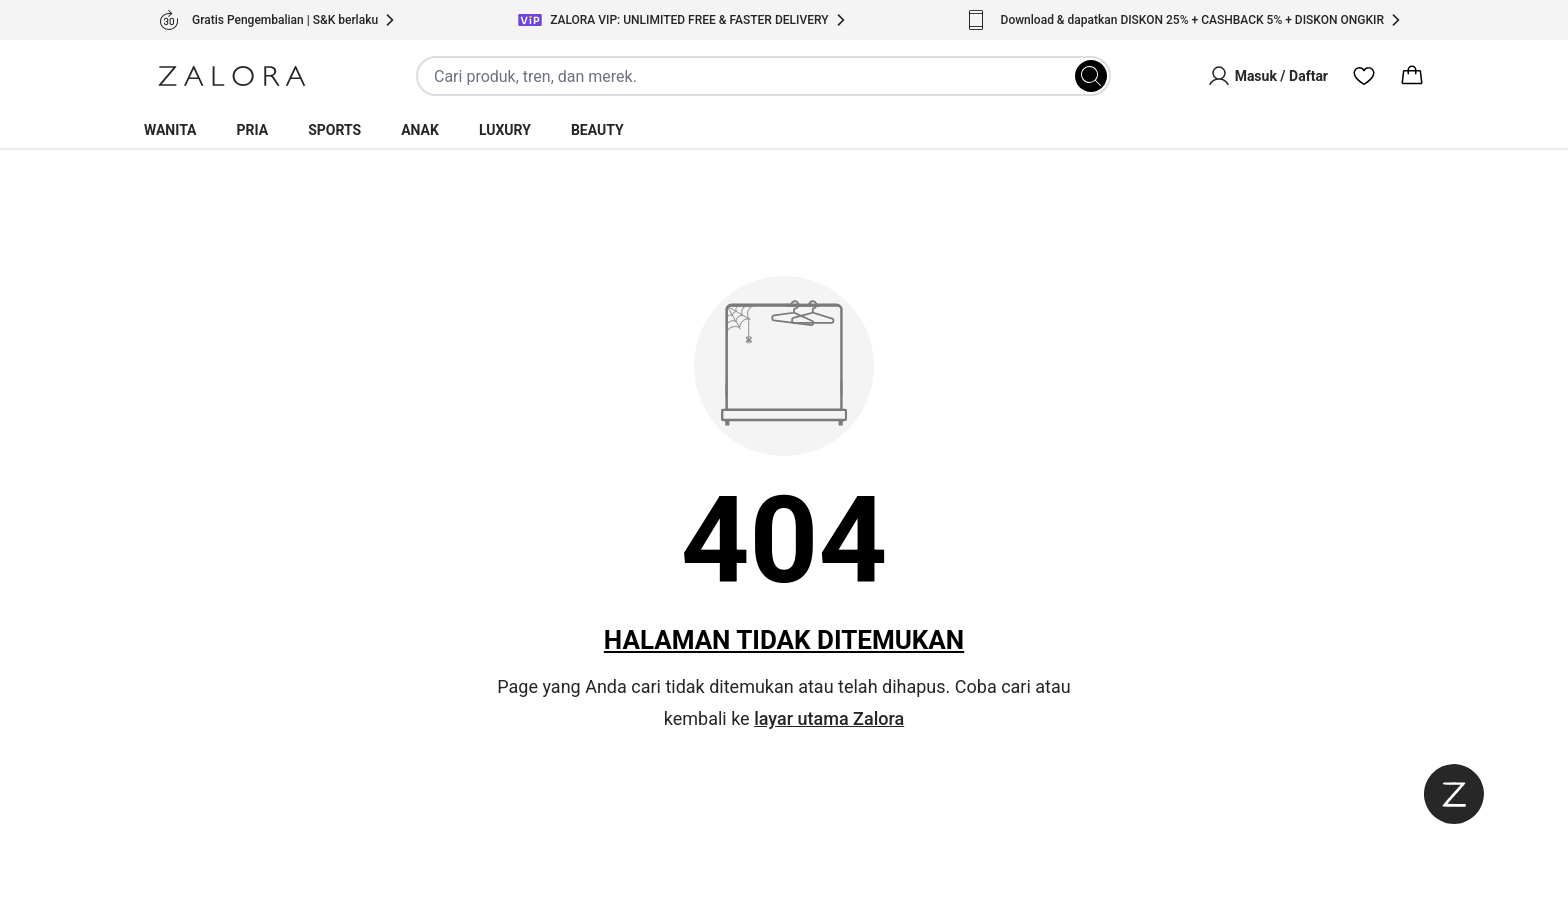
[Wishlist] (1364, 76)
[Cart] (1412, 76)
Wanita (170, 130)
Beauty (597, 130)
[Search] (1091, 76)
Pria (253, 130)
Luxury (505, 130)
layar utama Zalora (829, 718)
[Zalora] (232, 76)
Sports (334, 130)
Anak (420, 130)
